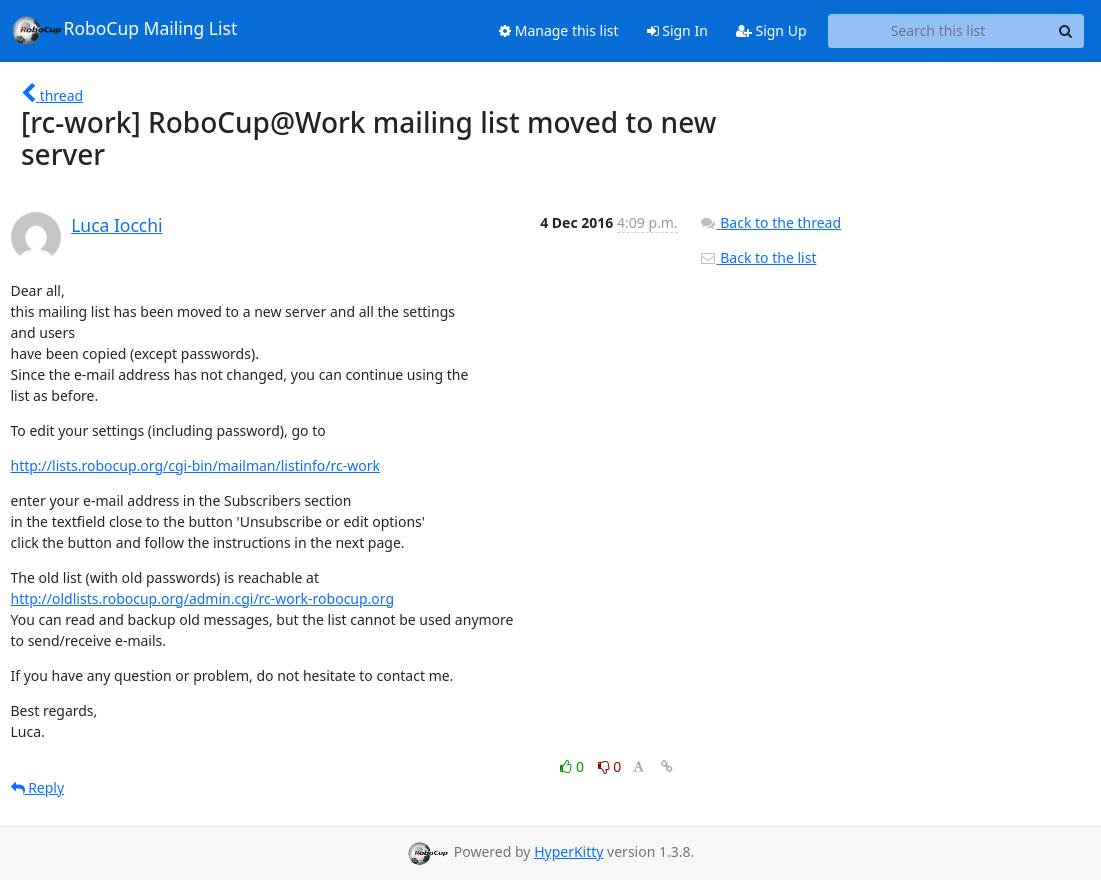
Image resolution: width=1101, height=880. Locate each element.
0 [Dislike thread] (610, 766)
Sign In (677, 30)
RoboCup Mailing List (124, 30)
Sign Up (771, 30)
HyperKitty (568, 851)
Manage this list (559, 30)
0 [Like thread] (573, 766)
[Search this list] (938, 31)
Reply (38, 787)
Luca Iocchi (116, 225)
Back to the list (758, 257)
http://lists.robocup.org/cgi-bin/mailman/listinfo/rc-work (195, 465)
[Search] (1066, 31)
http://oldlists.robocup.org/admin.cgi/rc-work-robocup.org (203, 598)
